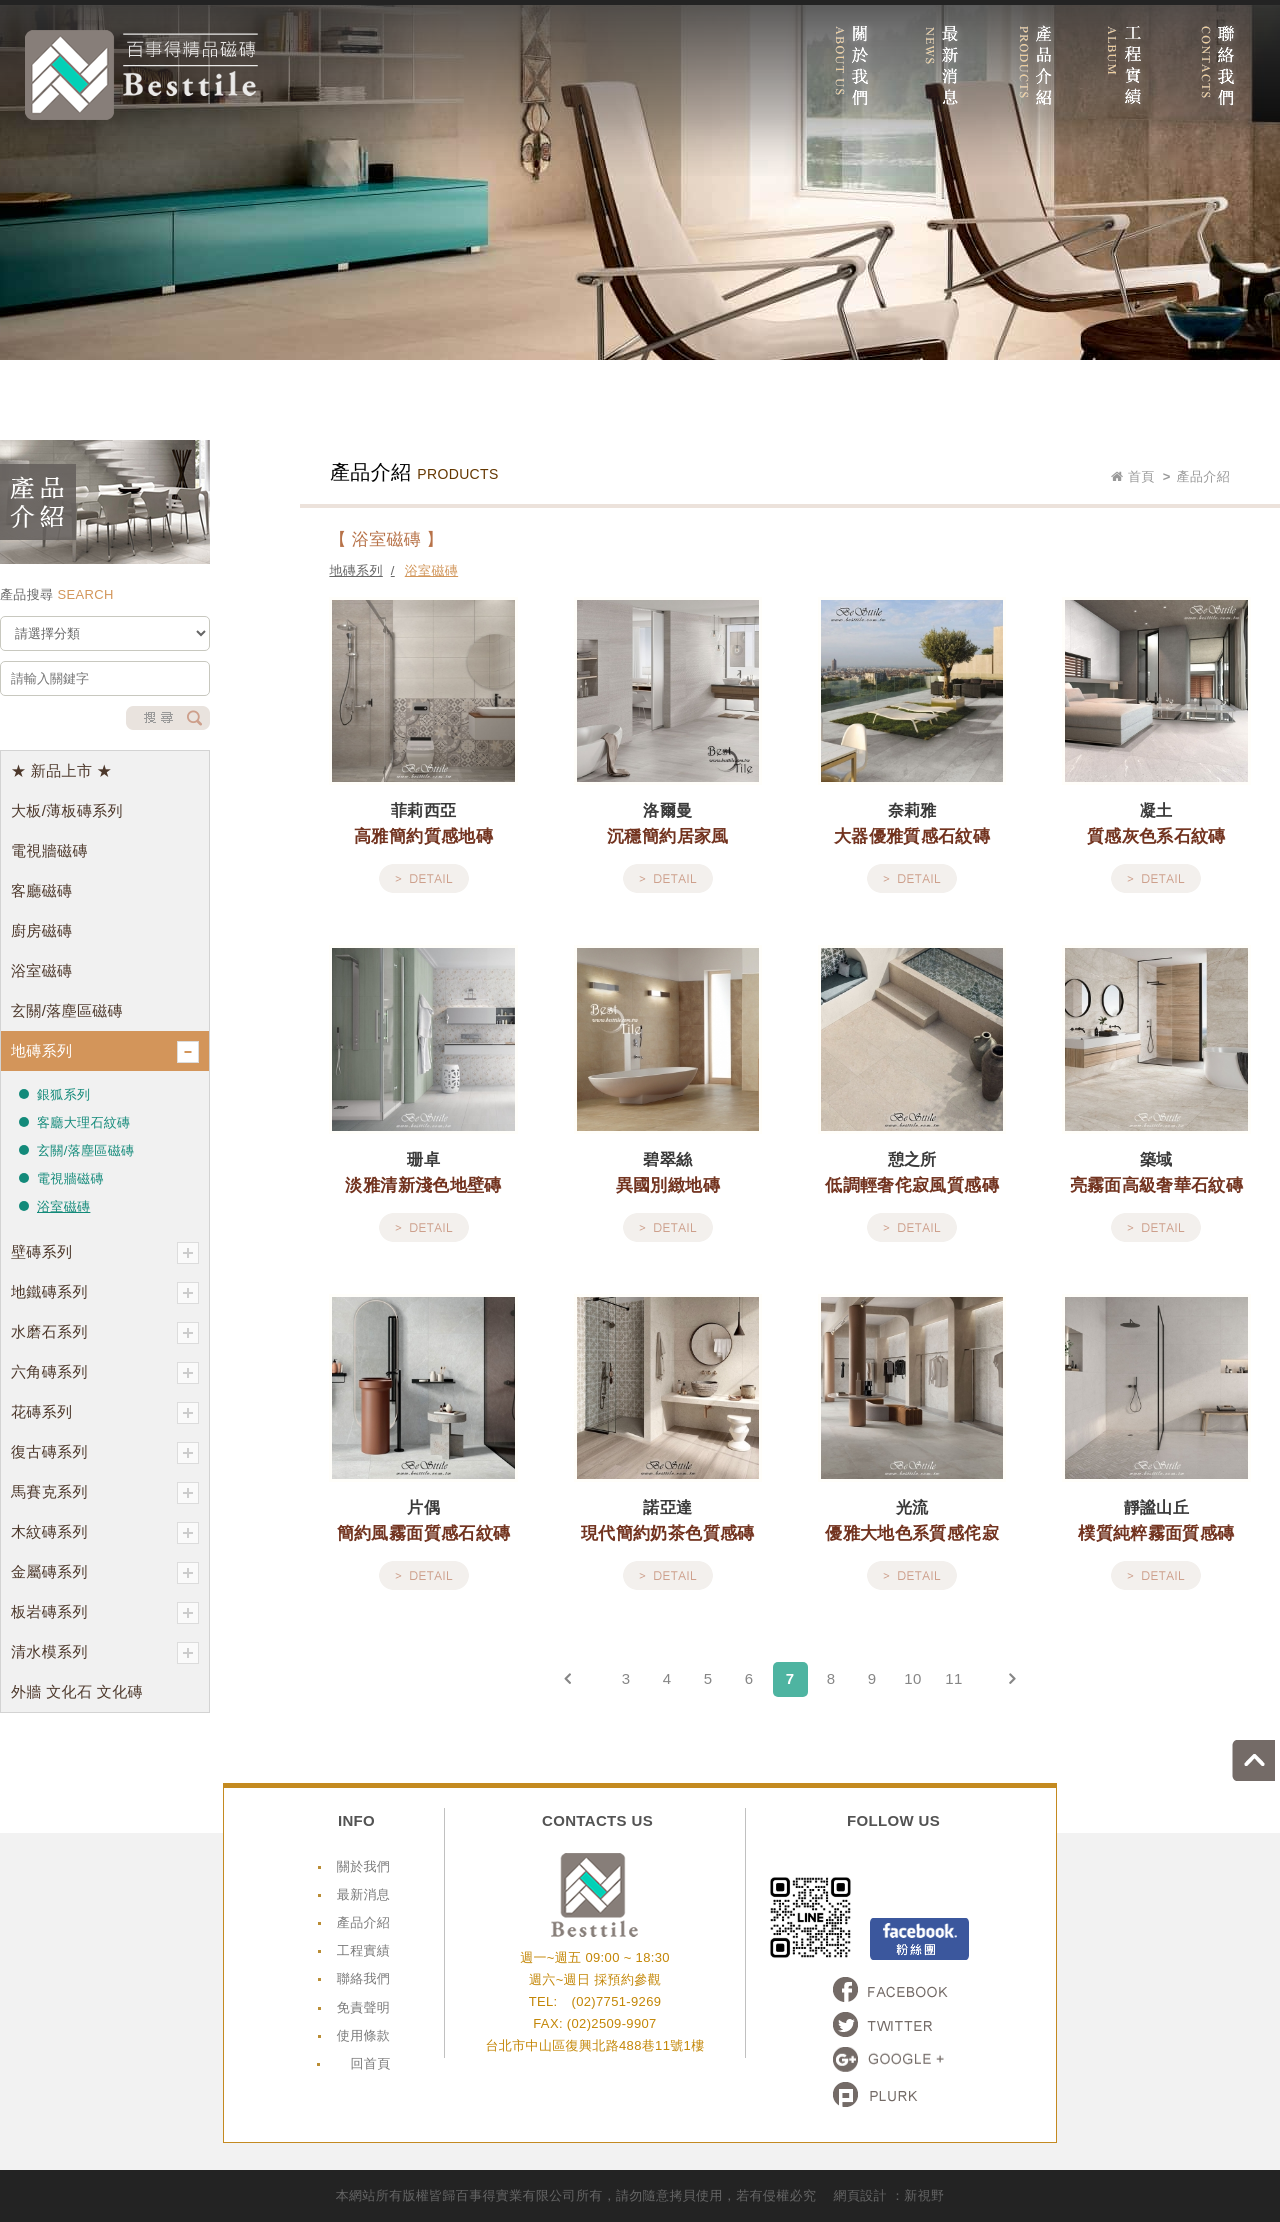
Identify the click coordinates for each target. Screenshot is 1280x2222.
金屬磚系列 (105, 1573)
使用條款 (363, 2035)
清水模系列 (105, 1653)
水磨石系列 (105, 1333)
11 (953, 1678)
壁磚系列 (105, 1253)
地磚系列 (105, 1052)
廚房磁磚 (41, 930)
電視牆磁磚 (49, 850)
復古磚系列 (105, 1453)
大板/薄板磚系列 (67, 810)
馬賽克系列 (105, 1493)
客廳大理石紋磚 (83, 1122)
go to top (1258, 1757)
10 (912, 1678)
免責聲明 (363, 2007)
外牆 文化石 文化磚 (77, 1691)
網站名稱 (141, 75)
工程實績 (363, 1950)
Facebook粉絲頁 (919, 1939)
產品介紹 (363, 1922)
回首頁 (370, 2063)
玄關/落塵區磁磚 (67, 1010)
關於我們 (363, 1866)
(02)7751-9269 (616, 2001)
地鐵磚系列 (105, 1293)
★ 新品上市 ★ (61, 770)
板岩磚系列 (105, 1613)
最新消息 (363, 1894)
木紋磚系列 (105, 1533)
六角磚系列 (105, 1373)
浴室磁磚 (41, 970)
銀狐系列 (63, 1094)
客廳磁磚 (41, 890)
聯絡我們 (363, 1978)
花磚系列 (105, 1413)
